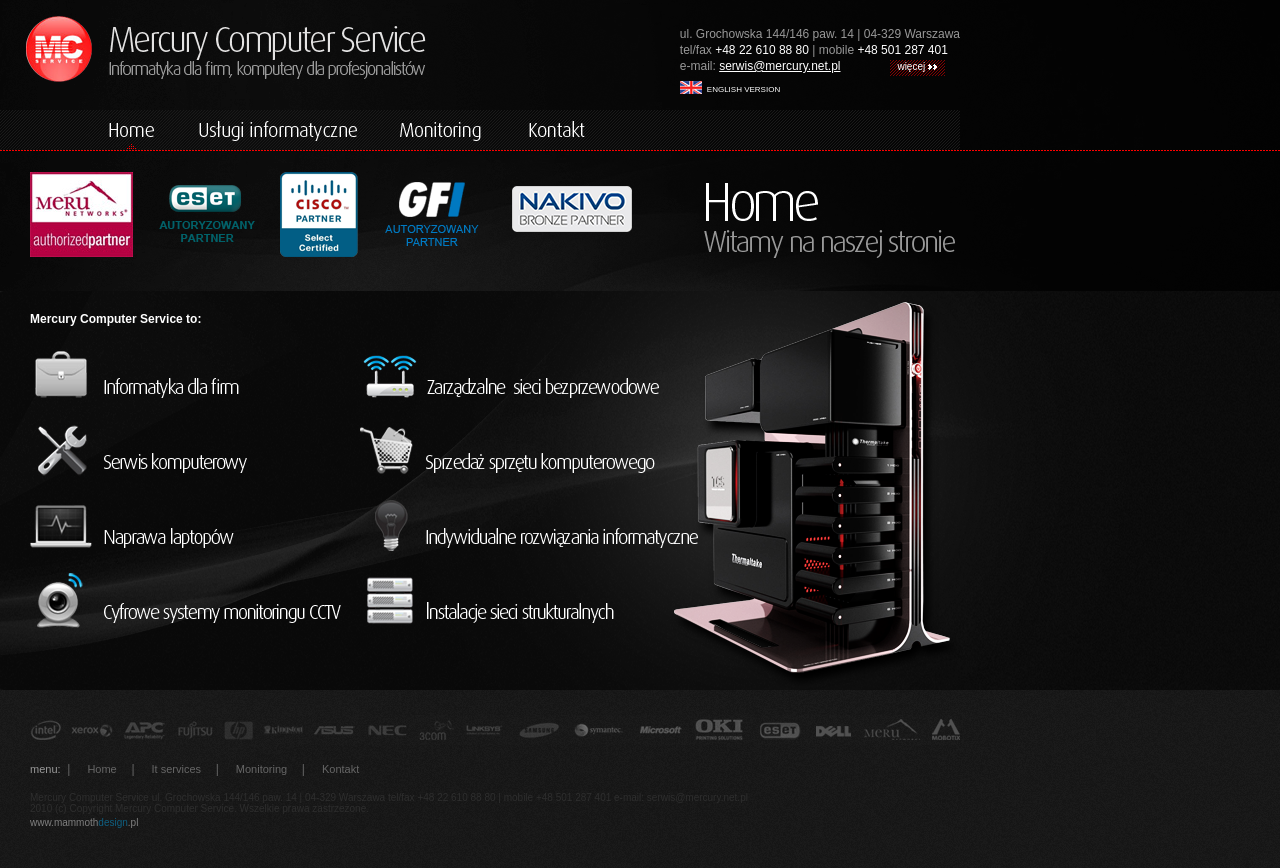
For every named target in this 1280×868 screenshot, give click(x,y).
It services (177, 769)
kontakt (558, 130)
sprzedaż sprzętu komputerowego (529, 450)
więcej (917, 66)
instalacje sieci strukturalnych (529, 600)
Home (101, 769)
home (133, 130)
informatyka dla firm (190, 375)
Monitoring (261, 769)
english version (730, 87)
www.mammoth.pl (84, 822)
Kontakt (340, 769)
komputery (278, 130)
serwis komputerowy (190, 450)
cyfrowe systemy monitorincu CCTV (190, 600)
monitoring (443, 130)
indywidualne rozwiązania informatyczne (529, 525)
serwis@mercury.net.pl (779, 66)
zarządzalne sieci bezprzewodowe (529, 375)
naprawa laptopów (190, 525)
